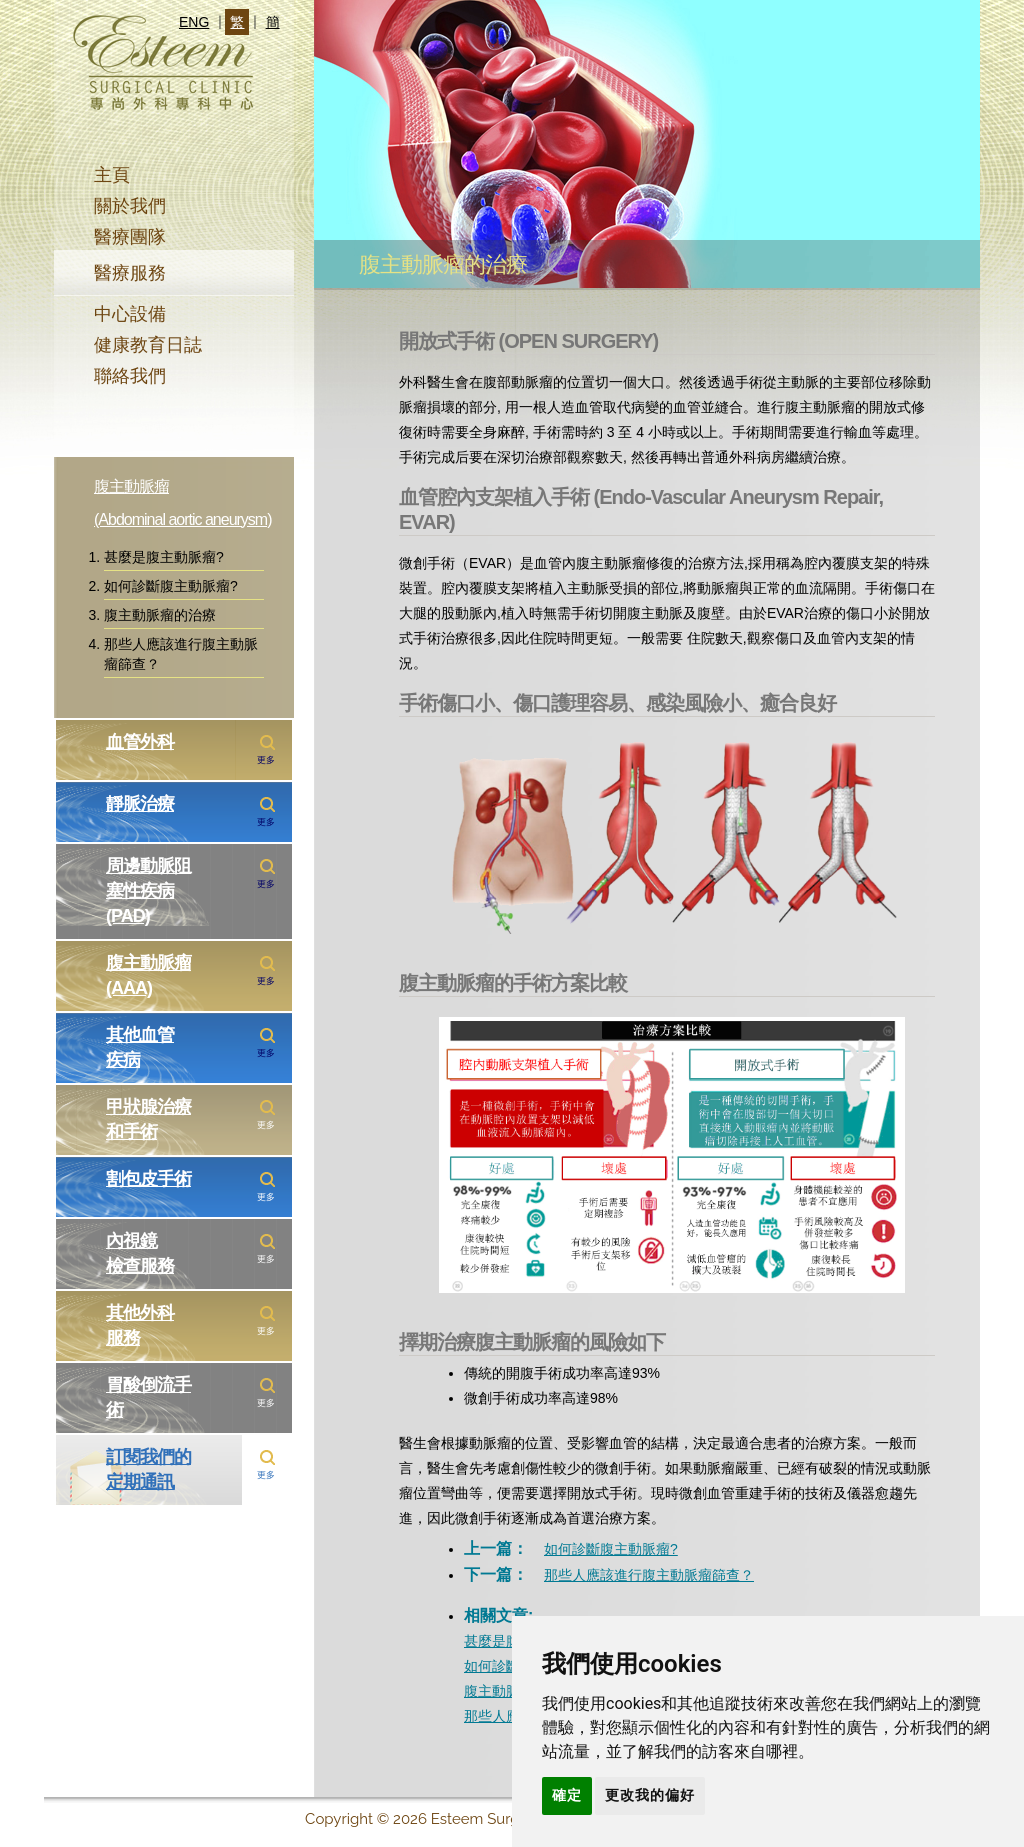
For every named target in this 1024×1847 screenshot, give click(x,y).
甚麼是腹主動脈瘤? (164, 557)
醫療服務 (130, 273)
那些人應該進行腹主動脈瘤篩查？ (181, 654)
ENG (194, 22)
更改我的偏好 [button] (650, 1795)
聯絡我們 (130, 376)
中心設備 (130, 314)
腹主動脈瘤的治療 (160, 615)
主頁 (112, 175)
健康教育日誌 (148, 345)
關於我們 (130, 206)
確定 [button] (567, 1795)
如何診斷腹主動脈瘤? (171, 586)
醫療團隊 (130, 237)
